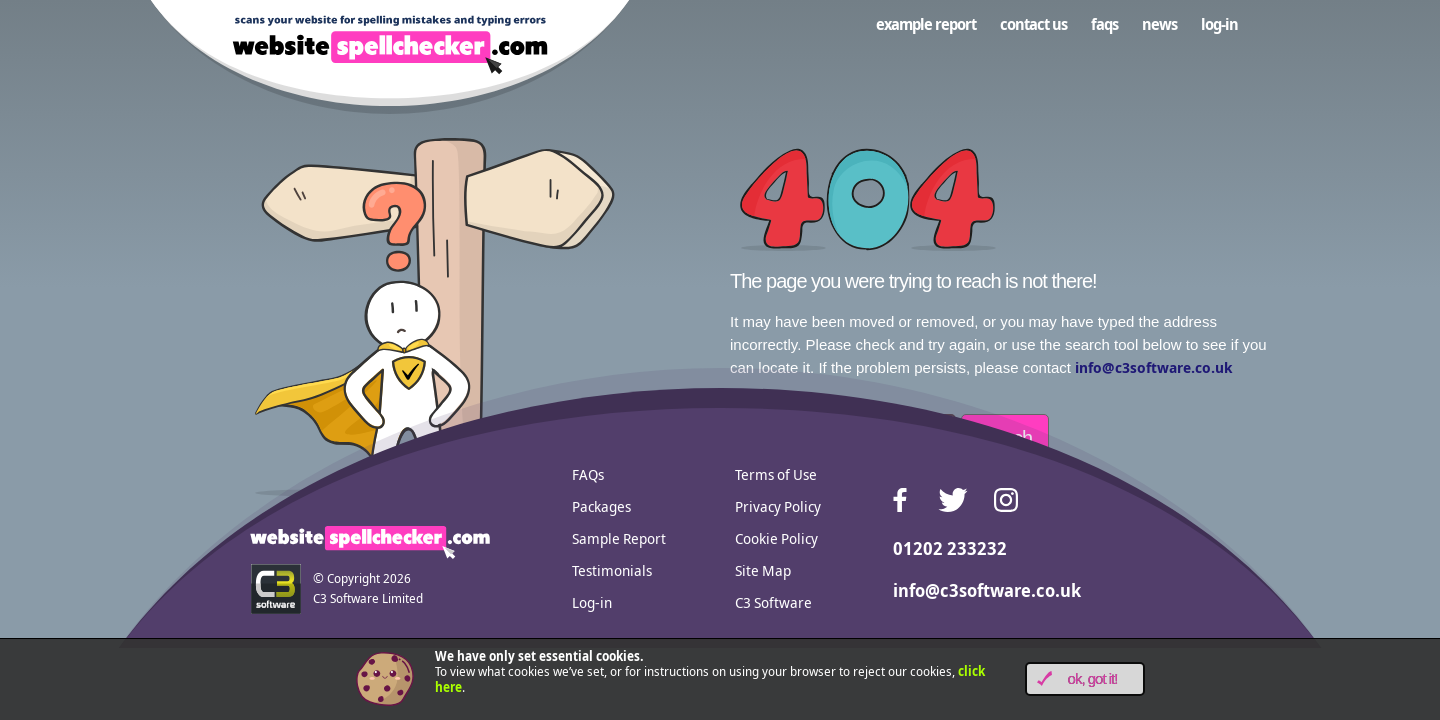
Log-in (1219, 24)
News (1159, 24)
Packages (601, 506)
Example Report (926, 24)
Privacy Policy (778, 506)
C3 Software (773, 602)
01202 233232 (950, 548)
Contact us (1033, 24)
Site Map (763, 570)
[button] (1085, 679)
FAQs (1104, 24)
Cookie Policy (776, 538)
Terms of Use (776, 474)
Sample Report (619, 538)
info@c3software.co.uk (1153, 367)
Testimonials (612, 570)
